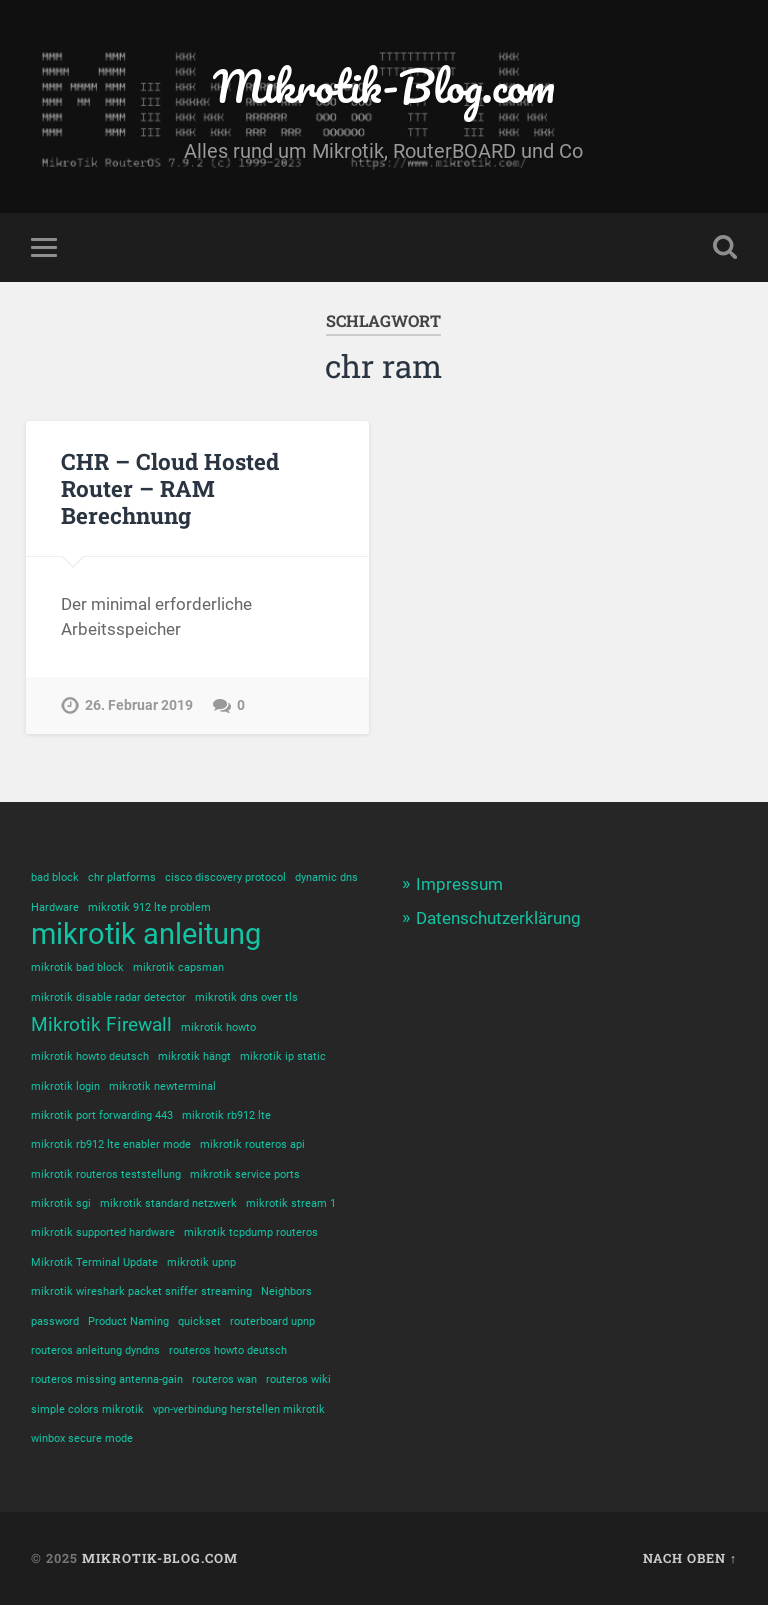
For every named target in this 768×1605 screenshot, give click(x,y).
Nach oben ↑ (690, 1558)
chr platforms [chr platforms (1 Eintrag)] (122, 877)
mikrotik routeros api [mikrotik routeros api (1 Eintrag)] (252, 1144)
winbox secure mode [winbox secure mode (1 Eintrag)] (82, 1438)
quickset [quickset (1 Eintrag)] (199, 1321)
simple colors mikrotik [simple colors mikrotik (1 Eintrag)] (87, 1409)
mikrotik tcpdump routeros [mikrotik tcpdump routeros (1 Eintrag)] (251, 1232)
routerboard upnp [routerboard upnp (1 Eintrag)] (272, 1321)
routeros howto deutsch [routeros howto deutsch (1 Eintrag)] (228, 1350)
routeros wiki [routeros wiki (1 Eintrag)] (298, 1379)
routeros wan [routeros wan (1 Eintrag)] (224, 1379)
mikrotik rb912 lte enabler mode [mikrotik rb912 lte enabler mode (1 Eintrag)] (111, 1144)
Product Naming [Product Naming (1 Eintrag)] (128, 1321)
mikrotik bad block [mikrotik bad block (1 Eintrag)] (77, 967)
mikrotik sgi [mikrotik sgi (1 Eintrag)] (61, 1203)
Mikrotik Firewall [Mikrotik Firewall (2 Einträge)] (101, 1024)
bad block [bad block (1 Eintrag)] (55, 877)
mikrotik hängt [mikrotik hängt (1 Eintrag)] (194, 1056)
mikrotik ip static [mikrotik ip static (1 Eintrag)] (283, 1056)
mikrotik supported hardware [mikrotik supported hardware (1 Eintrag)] (103, 1232)
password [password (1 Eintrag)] (55, 1321)
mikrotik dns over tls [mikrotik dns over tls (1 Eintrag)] (246, 997)
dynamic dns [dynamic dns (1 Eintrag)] (326, 877)
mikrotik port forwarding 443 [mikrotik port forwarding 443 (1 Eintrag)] (102, 1115)
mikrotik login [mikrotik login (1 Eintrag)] (65, 1086)
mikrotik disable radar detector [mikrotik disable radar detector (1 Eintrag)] (108, 997)
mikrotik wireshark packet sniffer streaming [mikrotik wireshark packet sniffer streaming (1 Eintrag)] (141, 1291)
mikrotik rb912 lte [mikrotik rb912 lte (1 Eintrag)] (226, 1115)
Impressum (459, 884)
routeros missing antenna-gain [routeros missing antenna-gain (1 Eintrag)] (107, 1379)
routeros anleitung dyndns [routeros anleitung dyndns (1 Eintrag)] (95, 1350)
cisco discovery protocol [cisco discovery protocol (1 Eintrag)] (225, 877)
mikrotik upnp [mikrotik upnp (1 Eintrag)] (201, 1262)
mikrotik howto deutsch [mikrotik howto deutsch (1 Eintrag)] (90, 1056)
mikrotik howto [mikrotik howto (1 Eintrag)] (218, 1027)
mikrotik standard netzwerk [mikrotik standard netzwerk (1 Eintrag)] (168, 1203)
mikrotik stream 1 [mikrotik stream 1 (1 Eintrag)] (291, 1203)
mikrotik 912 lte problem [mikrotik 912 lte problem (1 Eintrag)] (149, 907)
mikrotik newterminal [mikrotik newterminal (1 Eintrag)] (162, 1086)
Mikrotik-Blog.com (384, 85)
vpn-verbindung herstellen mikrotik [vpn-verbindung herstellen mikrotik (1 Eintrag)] (239, 1409)
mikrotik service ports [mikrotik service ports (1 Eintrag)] (245, 1174)
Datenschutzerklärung (498, 918)
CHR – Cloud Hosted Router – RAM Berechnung (170, 488)
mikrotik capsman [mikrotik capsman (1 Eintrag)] (178, 967)
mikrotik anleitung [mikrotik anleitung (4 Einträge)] (146, 934)
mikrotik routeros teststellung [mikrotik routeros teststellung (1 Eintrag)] (106, 1174)
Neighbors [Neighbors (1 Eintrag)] (286, 1291)
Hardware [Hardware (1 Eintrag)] (55, 907)
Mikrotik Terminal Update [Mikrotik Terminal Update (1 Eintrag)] (94, 1262)
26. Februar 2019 (139, 705)
